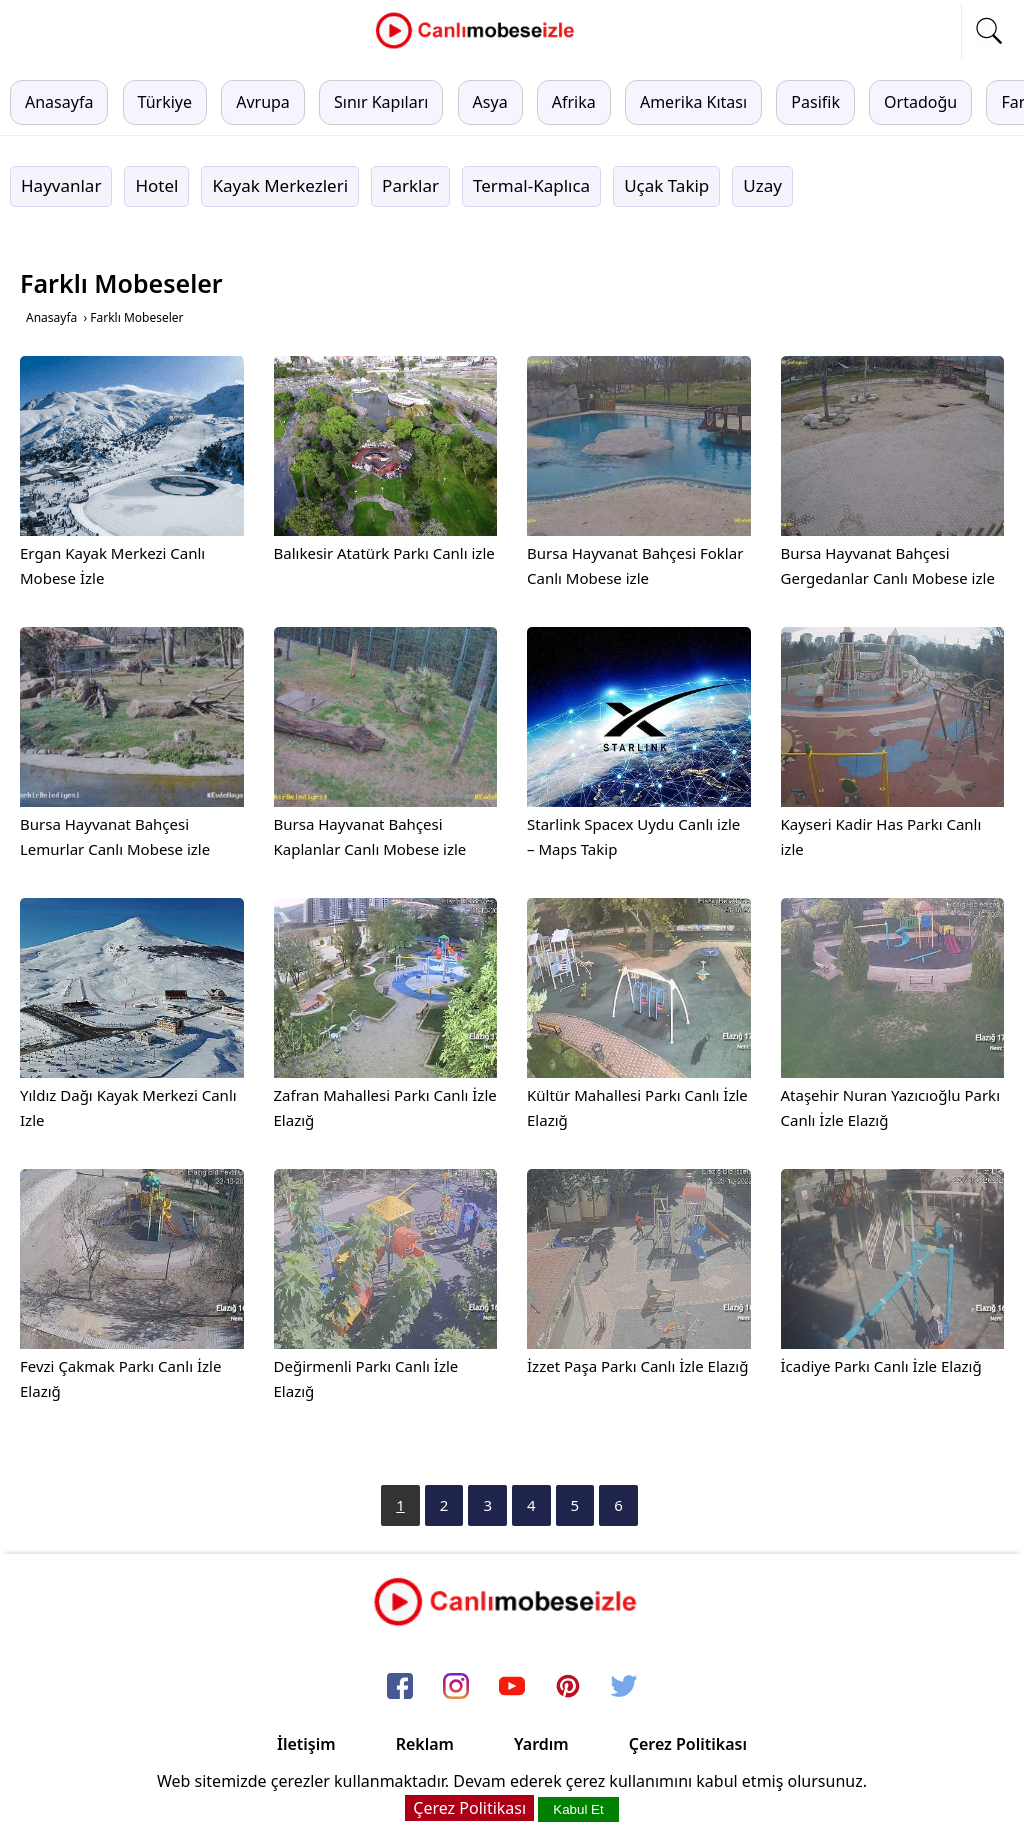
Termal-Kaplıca (531, 185)
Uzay (762, 185)
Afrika (574, 102)
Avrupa (263, 102)
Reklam (425, 1744)
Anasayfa (59, 102)
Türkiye (165, 102)
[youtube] (512, 1687)
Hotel (156, 185)
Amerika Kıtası (693, 102)
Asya (490, 102)
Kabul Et (578, 1809)
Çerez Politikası (688, 1744)
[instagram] (456, 1687)
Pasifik (815, 102)
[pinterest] (568, 1687)
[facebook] (400, 1687)
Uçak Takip (666, 185)
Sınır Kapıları (381, 102)
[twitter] (624, 1687)
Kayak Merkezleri (280, 185)
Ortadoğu (920, 102)
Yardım (541, 1744)
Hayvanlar (61, 185)
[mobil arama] (989, 31)
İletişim (306, 1744)
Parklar (410, 185)
